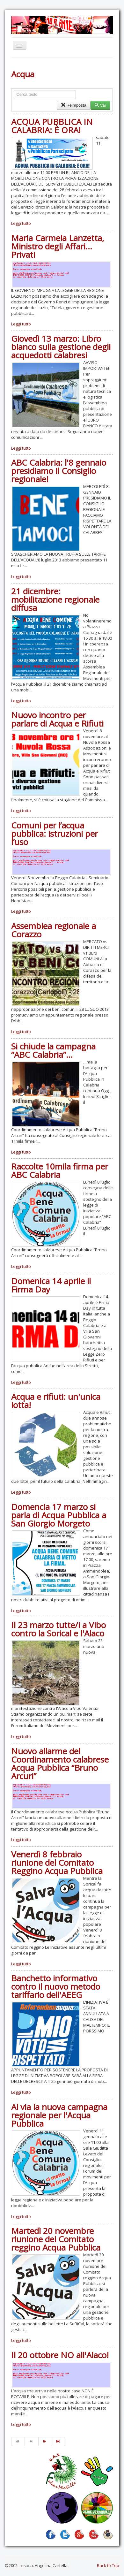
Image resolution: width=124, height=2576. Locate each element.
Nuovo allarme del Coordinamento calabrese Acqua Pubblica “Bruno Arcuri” (60, 1763)
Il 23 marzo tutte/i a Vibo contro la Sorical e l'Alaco (58, 1629)
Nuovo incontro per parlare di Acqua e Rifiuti (57, 719)
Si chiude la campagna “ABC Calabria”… (53, 1050)
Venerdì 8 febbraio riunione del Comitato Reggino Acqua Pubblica (57, 1862)
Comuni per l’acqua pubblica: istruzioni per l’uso (54, 833)
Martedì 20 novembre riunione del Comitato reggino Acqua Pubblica (55, 2239)
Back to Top (108, 2565)
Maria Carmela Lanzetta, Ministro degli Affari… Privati (57, 246)
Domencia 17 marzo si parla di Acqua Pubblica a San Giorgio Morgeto (58, 1515)
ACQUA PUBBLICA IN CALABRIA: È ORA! (52, 126)
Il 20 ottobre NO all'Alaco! (60, 2355)
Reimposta (73, 105)
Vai (100, 105)
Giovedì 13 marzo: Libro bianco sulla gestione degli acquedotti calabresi (61, 347)
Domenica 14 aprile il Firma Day (51, 1285)
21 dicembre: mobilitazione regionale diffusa (55, 599)
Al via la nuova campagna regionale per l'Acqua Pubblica (59, 2115)
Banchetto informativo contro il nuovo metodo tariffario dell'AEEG (55, 1986)
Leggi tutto (21, 223)
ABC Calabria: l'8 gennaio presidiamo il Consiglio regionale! (58, 471)
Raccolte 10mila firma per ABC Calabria (59, 1170)
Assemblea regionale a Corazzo (53, 930)
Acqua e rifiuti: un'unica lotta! (55, 1401)
